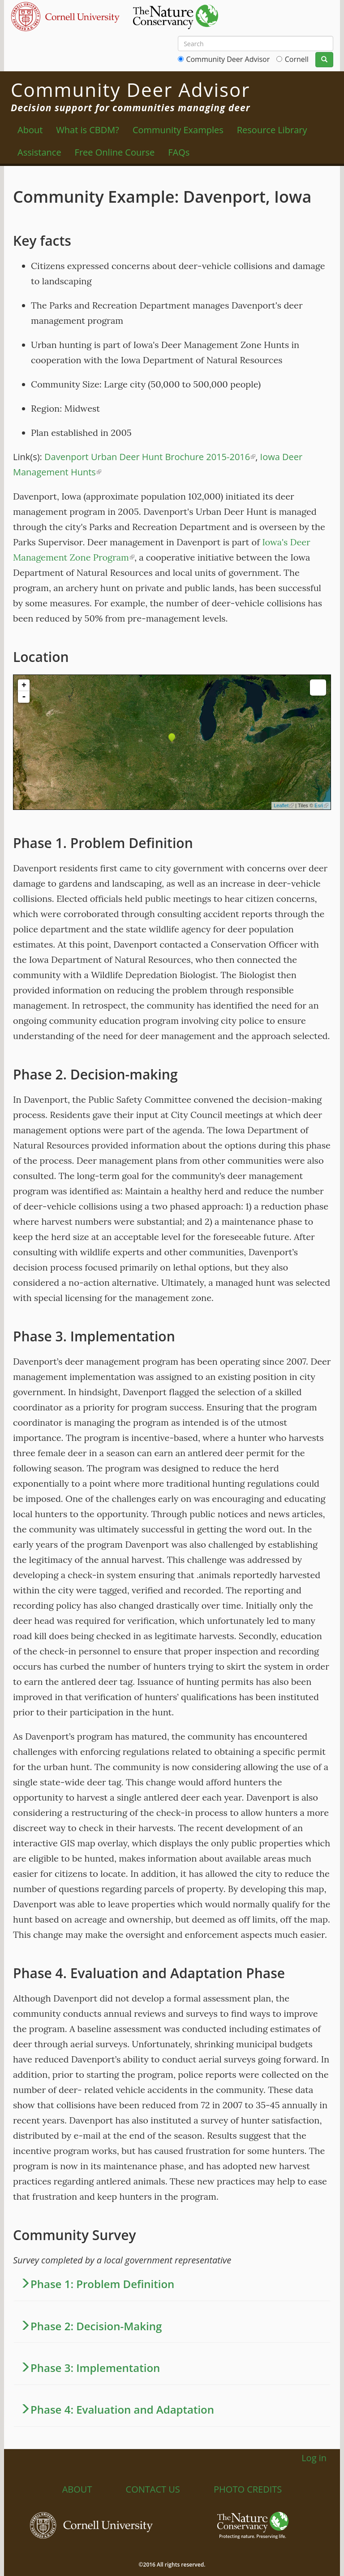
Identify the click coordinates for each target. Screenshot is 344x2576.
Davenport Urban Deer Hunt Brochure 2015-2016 (149, 457)
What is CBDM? (87, 130)
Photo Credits (248, 2489)
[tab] (172, 2284)
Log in (314, 2458)
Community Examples (178, 130)
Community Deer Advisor (228, 59)
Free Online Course (115, 152)
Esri (321, 805)
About (30, 130)
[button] (172, 2284)
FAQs (178, 152)
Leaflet (284, 805)
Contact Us (153, 2489)
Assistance (39, 152)
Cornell (297, 59)
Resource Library (272, 130)
